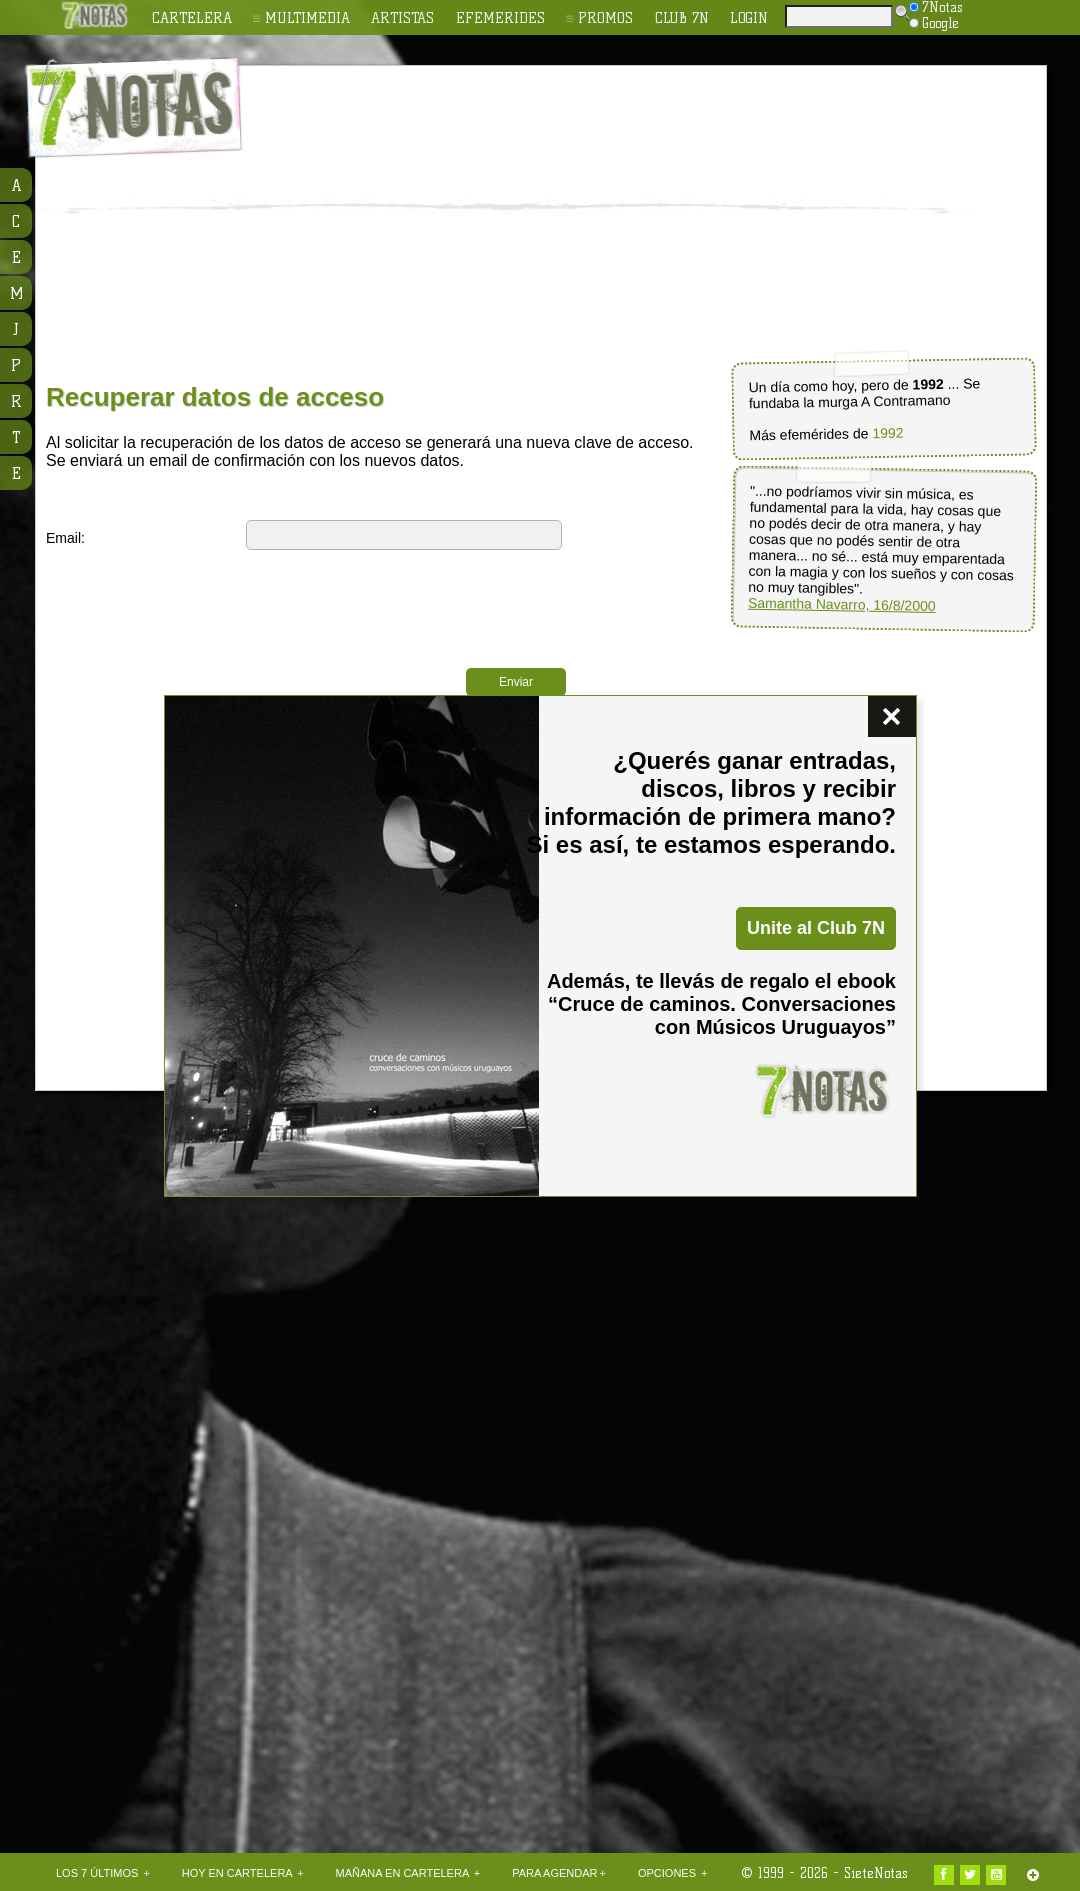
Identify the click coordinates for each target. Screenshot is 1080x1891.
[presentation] (398, 599)
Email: (65, 538)
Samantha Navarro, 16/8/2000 (842, 604)
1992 (887, 433)
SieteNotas (876, 1873)
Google (934, 23)
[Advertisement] (547, 216)
